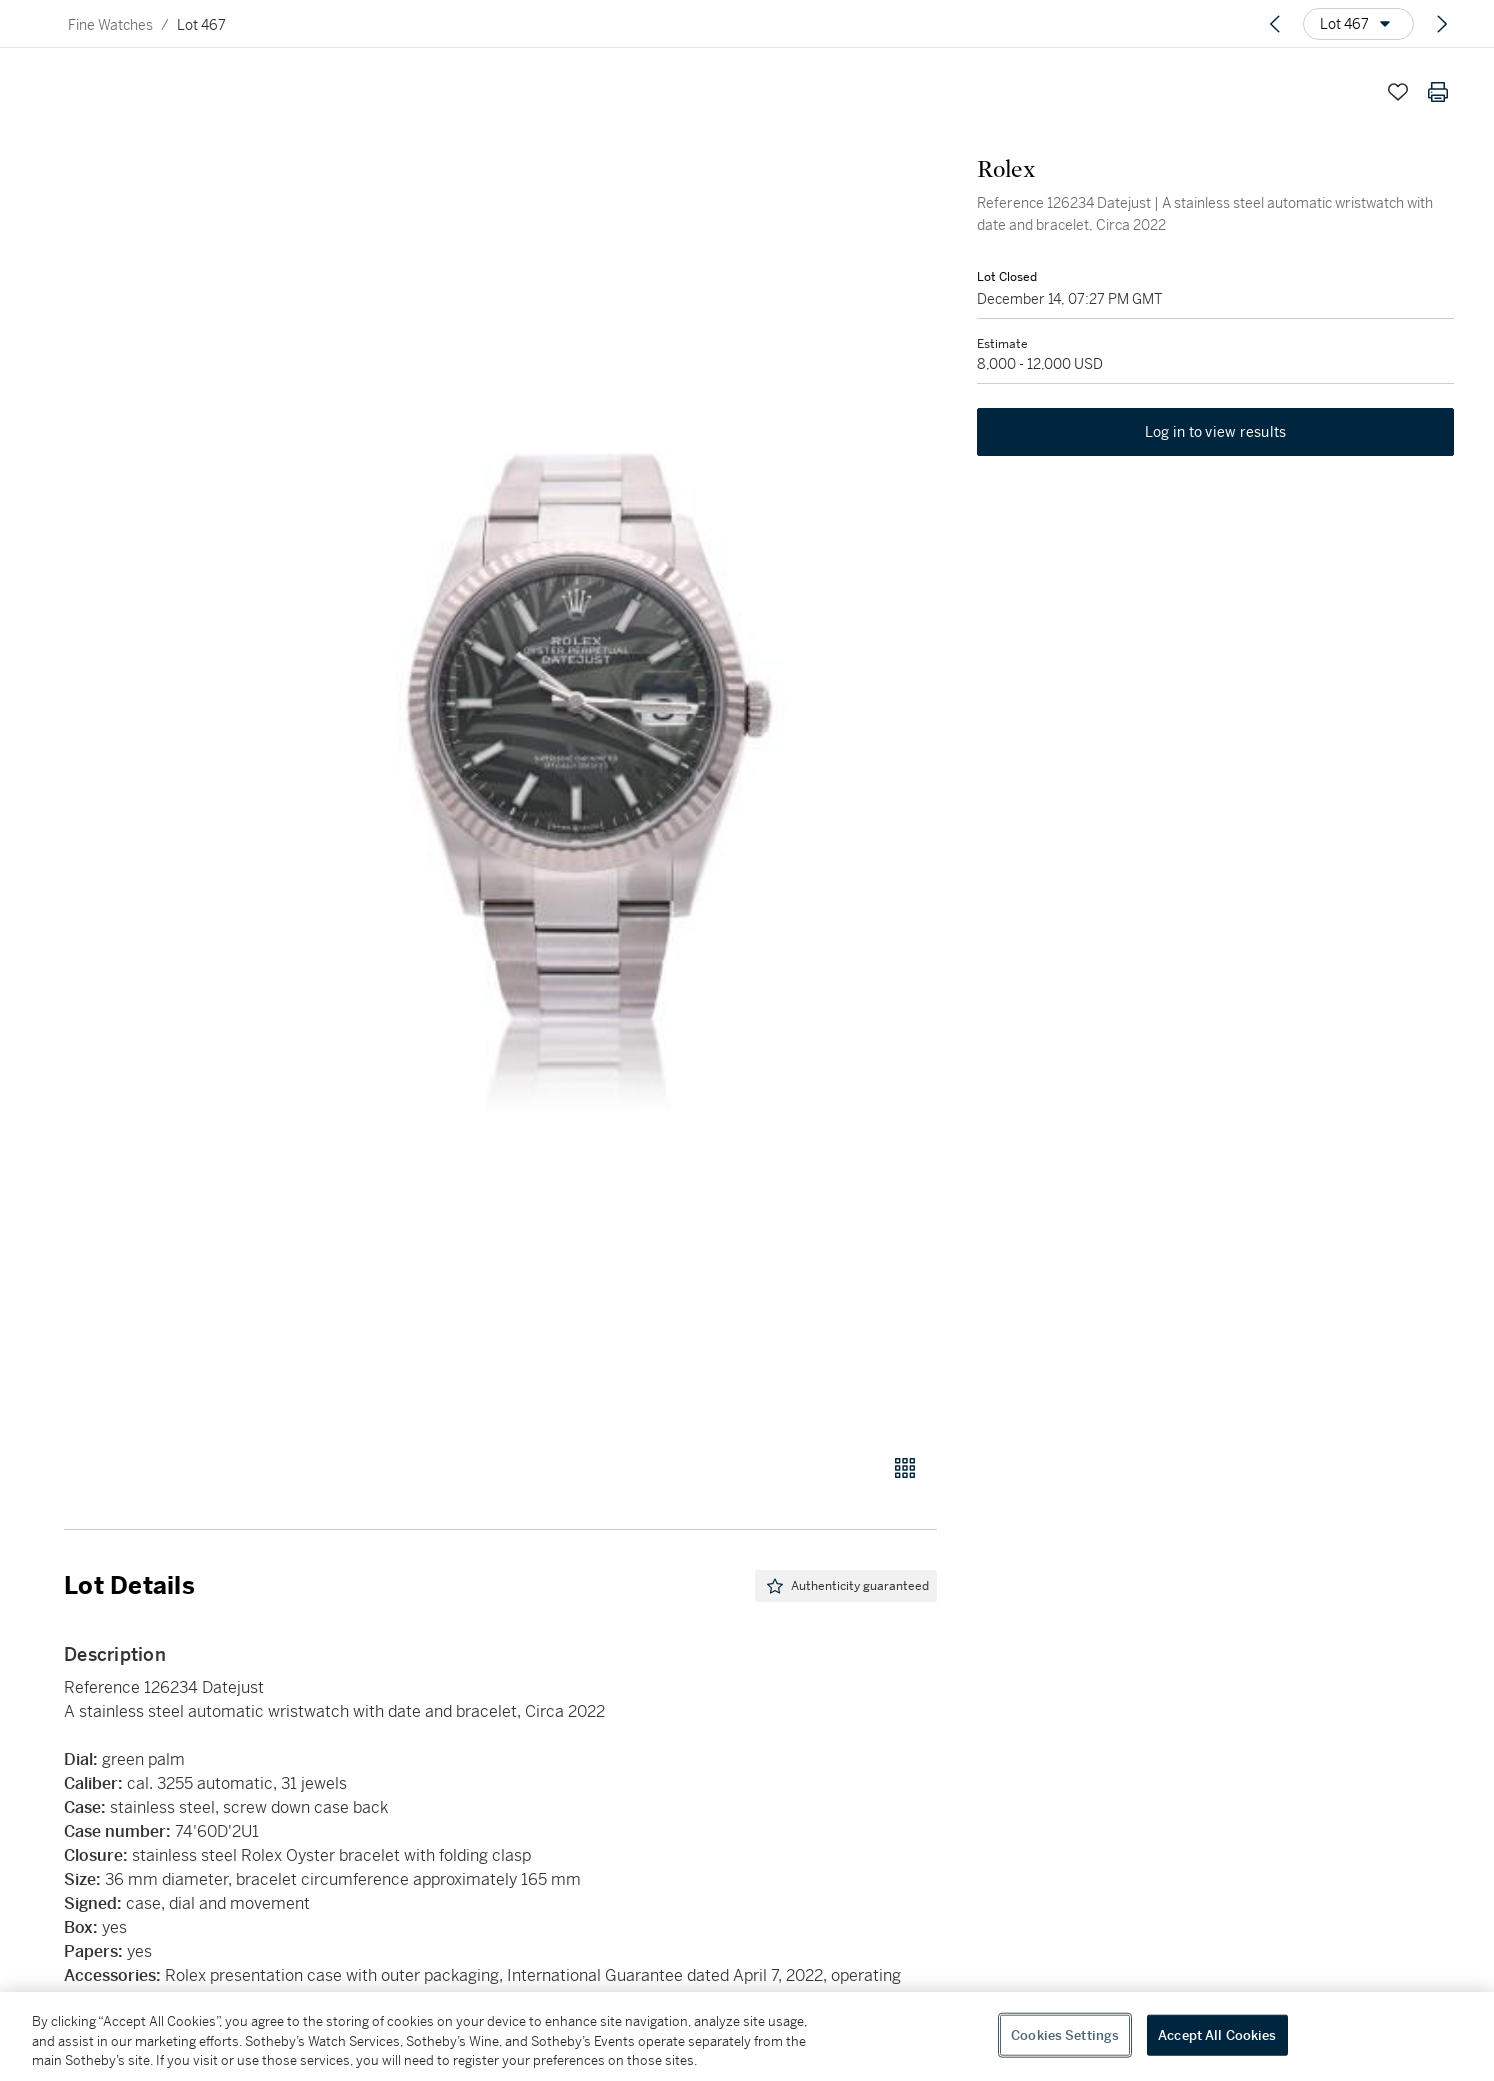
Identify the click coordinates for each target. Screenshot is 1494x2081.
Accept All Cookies (1217, 2034)
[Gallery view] (905, 1468)
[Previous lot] (1275, 24)
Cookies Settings (1065, 2034)
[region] (747, 2036)
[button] (577, 752)
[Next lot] (1442, 24)
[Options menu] (1358, 24)
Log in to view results (1216, 432)
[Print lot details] (1438, 92)
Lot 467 (201, 25)
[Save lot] (1398, 92)
